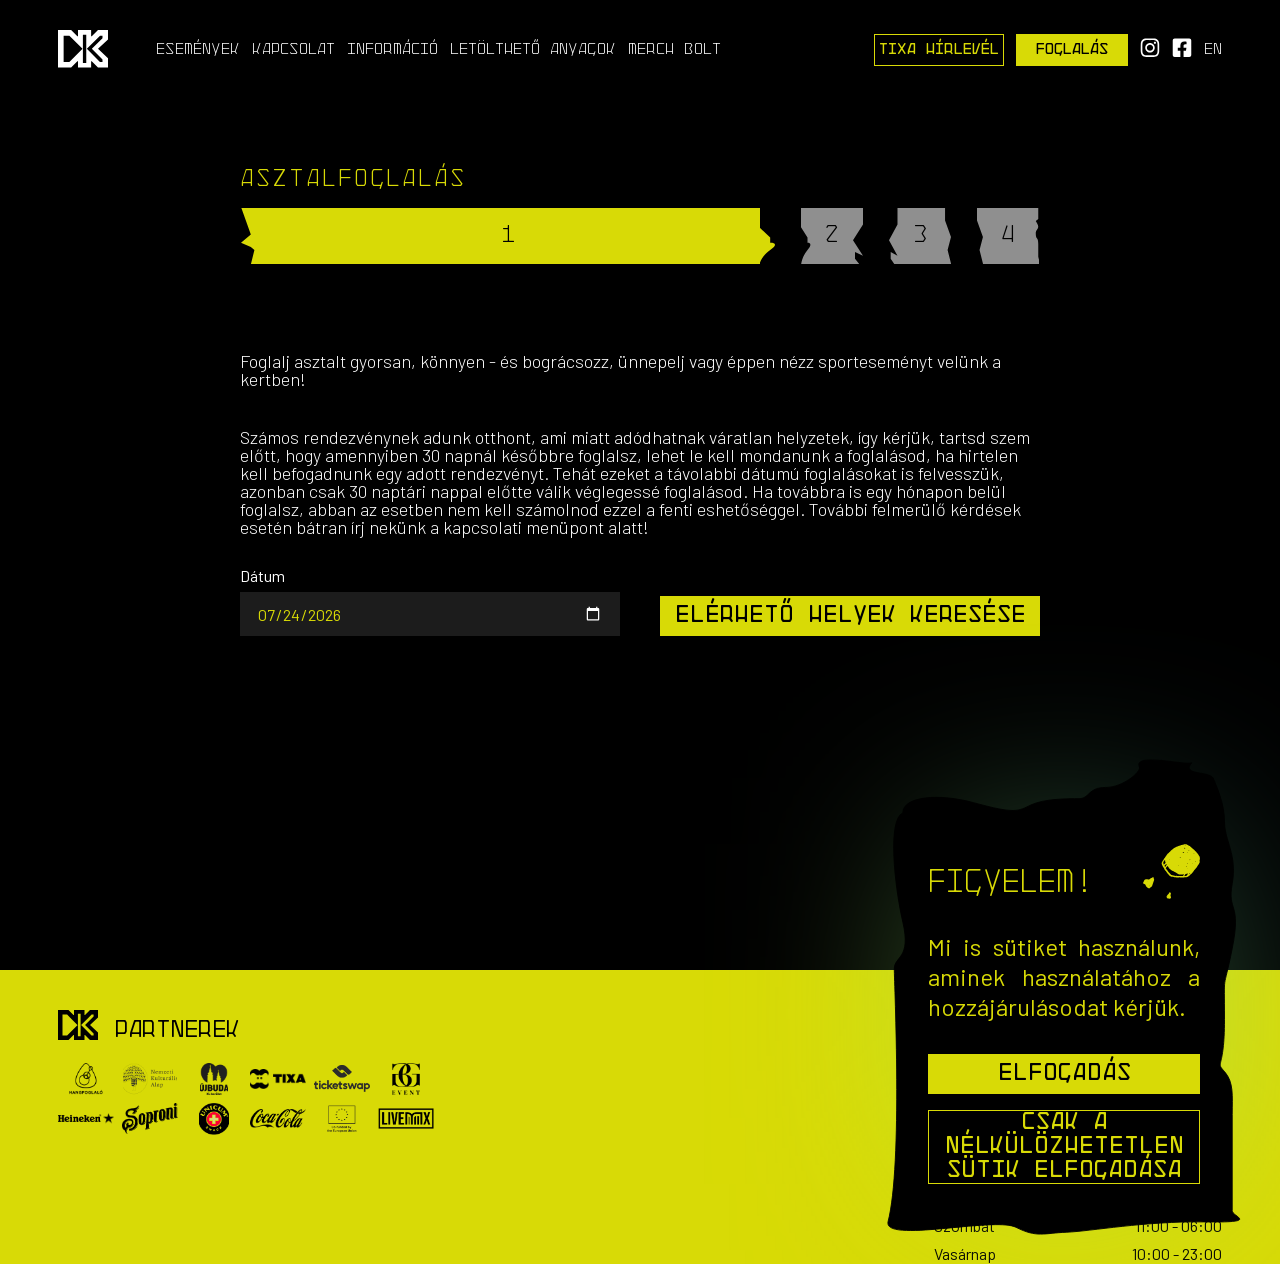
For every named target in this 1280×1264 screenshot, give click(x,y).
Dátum (262, 576)
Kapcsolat (293, 50)
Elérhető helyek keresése (850, 616)
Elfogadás (1064, 1074)
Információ (392, 50)
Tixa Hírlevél (939, 50)
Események (198, 50)
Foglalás (1072, 50)
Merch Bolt (674, 50)
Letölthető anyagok (533, 50)
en (1213, 50)
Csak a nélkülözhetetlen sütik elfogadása (1064, 1147)
